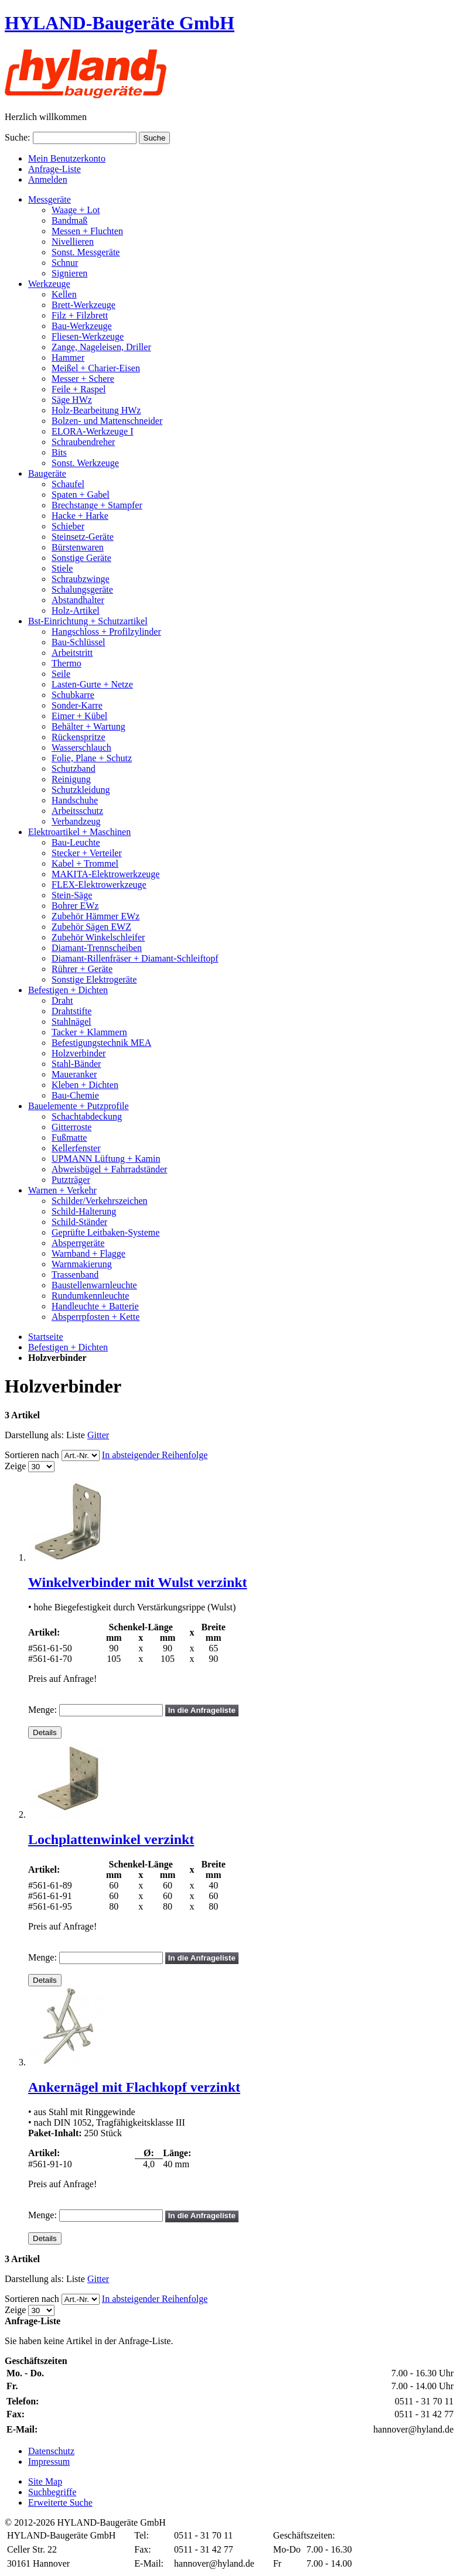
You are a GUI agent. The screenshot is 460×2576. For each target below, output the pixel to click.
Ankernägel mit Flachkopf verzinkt (134, 2087)
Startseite (45, 1337)
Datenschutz (51, 2451)
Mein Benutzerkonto (66, 158)
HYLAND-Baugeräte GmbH (119, 22)
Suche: (17, 137)
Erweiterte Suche (60, 2502)
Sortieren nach (32, 1455)
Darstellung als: (34, 1435)
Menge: (42, 1710)
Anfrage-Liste (54, 169)
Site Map (45, 2481)
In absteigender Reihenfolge (154, 1455)
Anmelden (47, 179)
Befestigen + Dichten (68, 1347)
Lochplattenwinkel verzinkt (111, 1839)
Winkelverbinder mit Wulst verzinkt (137, 1582)
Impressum (49, 2461)
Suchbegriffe (52, 2492)
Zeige (15, 1466)
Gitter (98, 1435)
